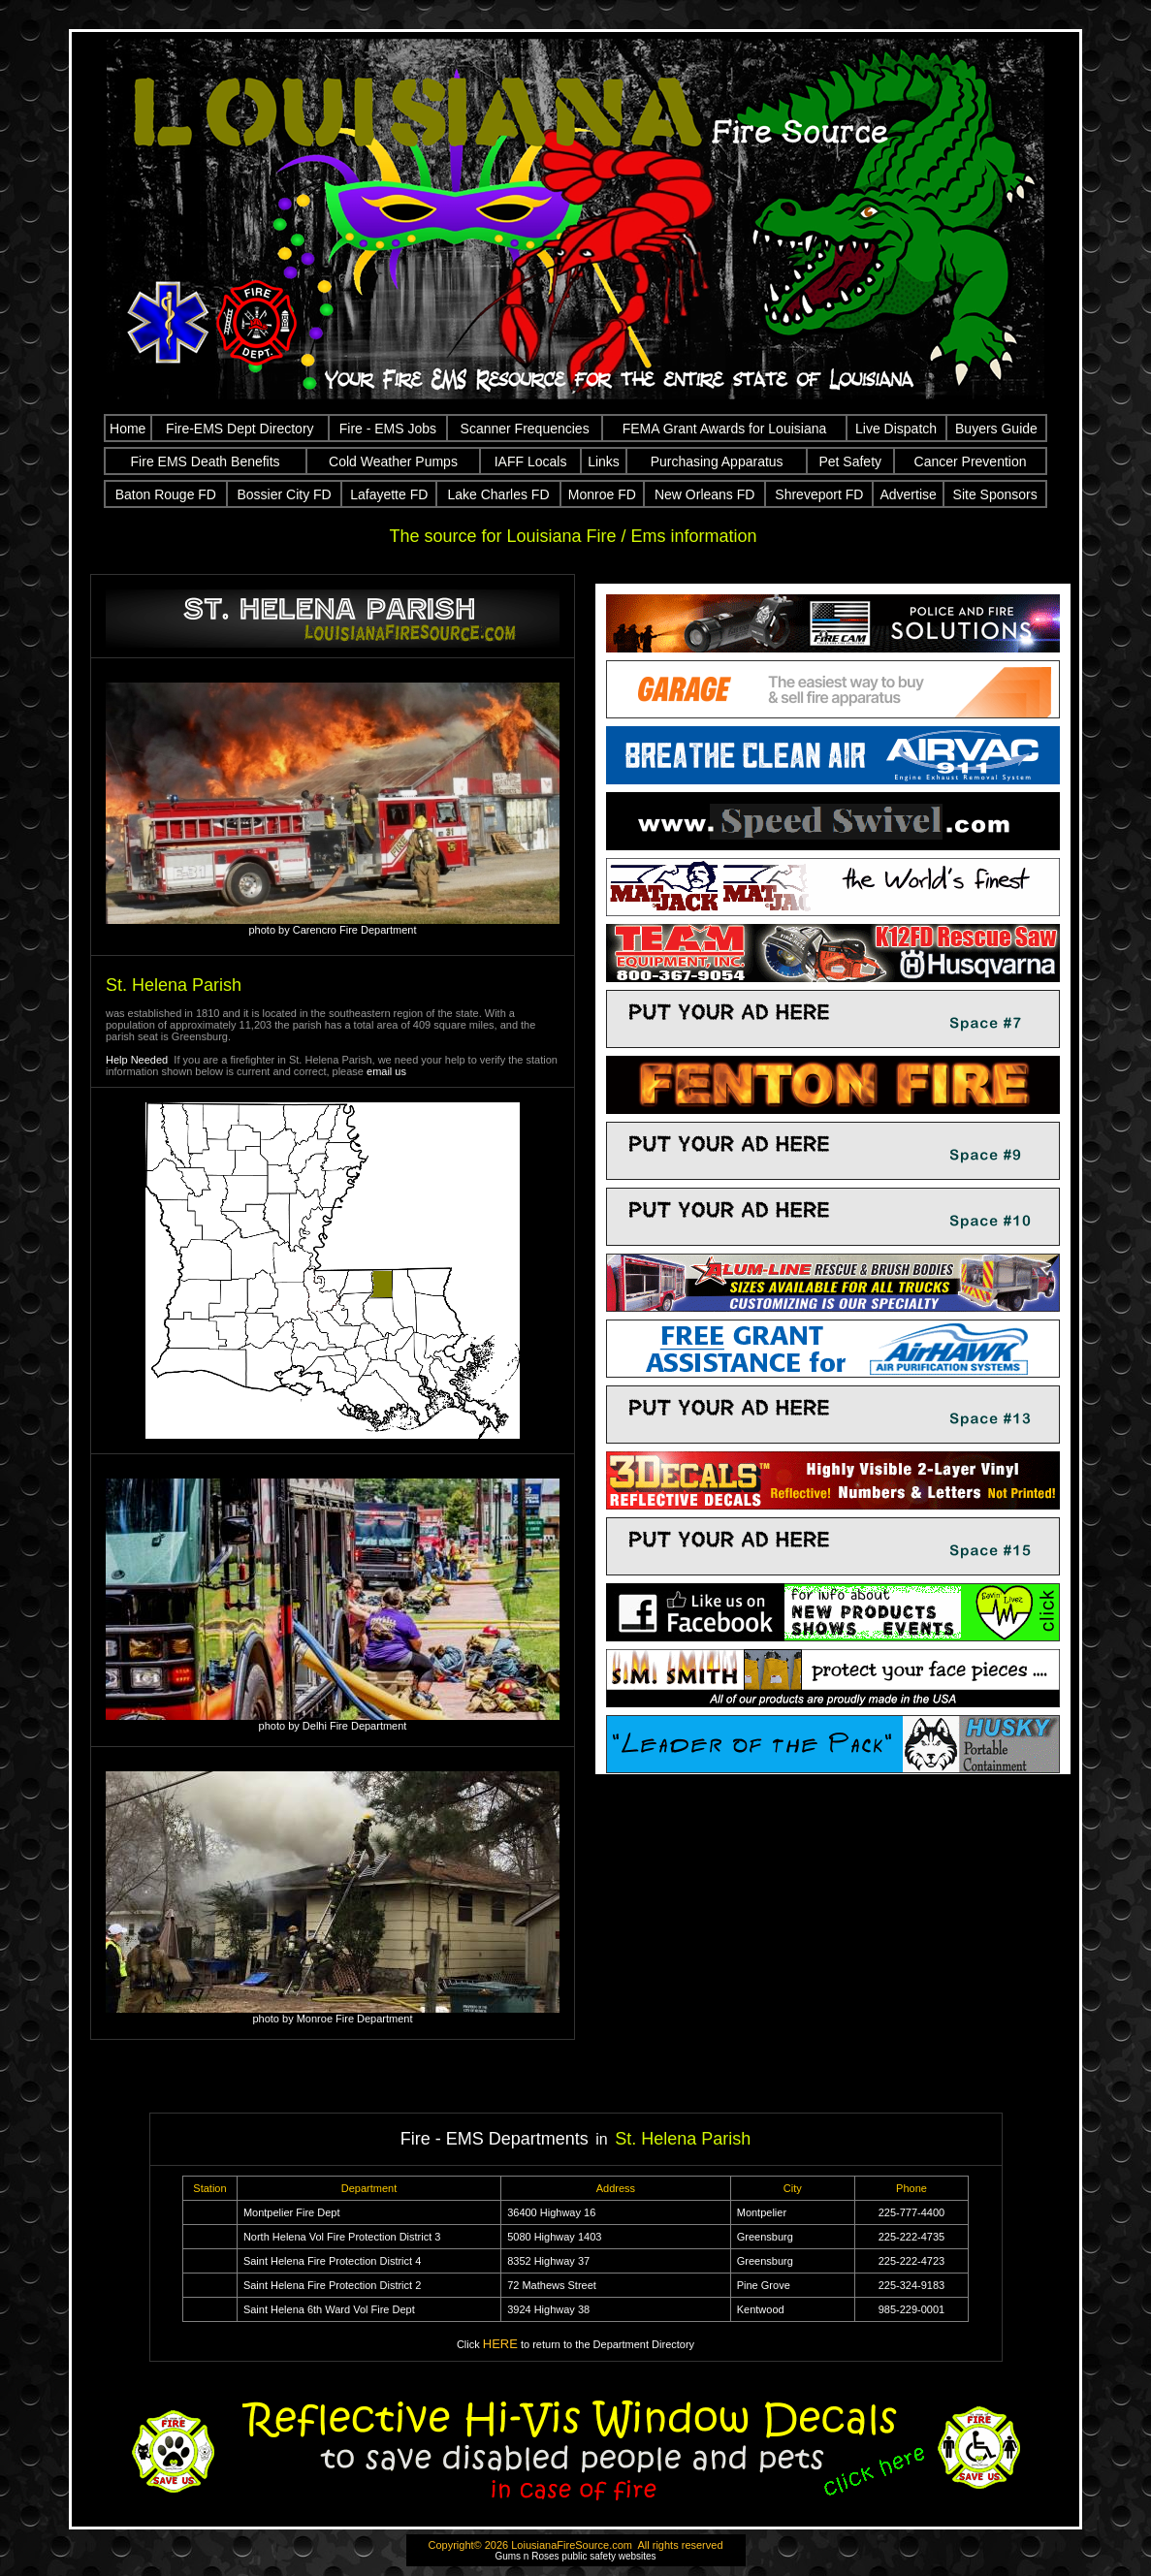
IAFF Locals (531, 461)
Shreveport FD (819, 494)
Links (604, 461)
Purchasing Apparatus (717, 461)
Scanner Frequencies (525, 428)
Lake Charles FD (498, 494)
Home (127, 428)
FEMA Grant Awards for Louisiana (725, 428)
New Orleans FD (704, 494)
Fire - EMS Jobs (387, 428)
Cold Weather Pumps (393, 461)
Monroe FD (602, 494)
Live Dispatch (896, 428)
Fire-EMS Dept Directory (239, 428)
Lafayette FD (389, 494)
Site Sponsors (995, 494)
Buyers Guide (996, 428)
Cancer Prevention (970, 461)
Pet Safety (849, 461)
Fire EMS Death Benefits (205, 461)
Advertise (907, 494)
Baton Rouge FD (165, 494)
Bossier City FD (285, 494)
